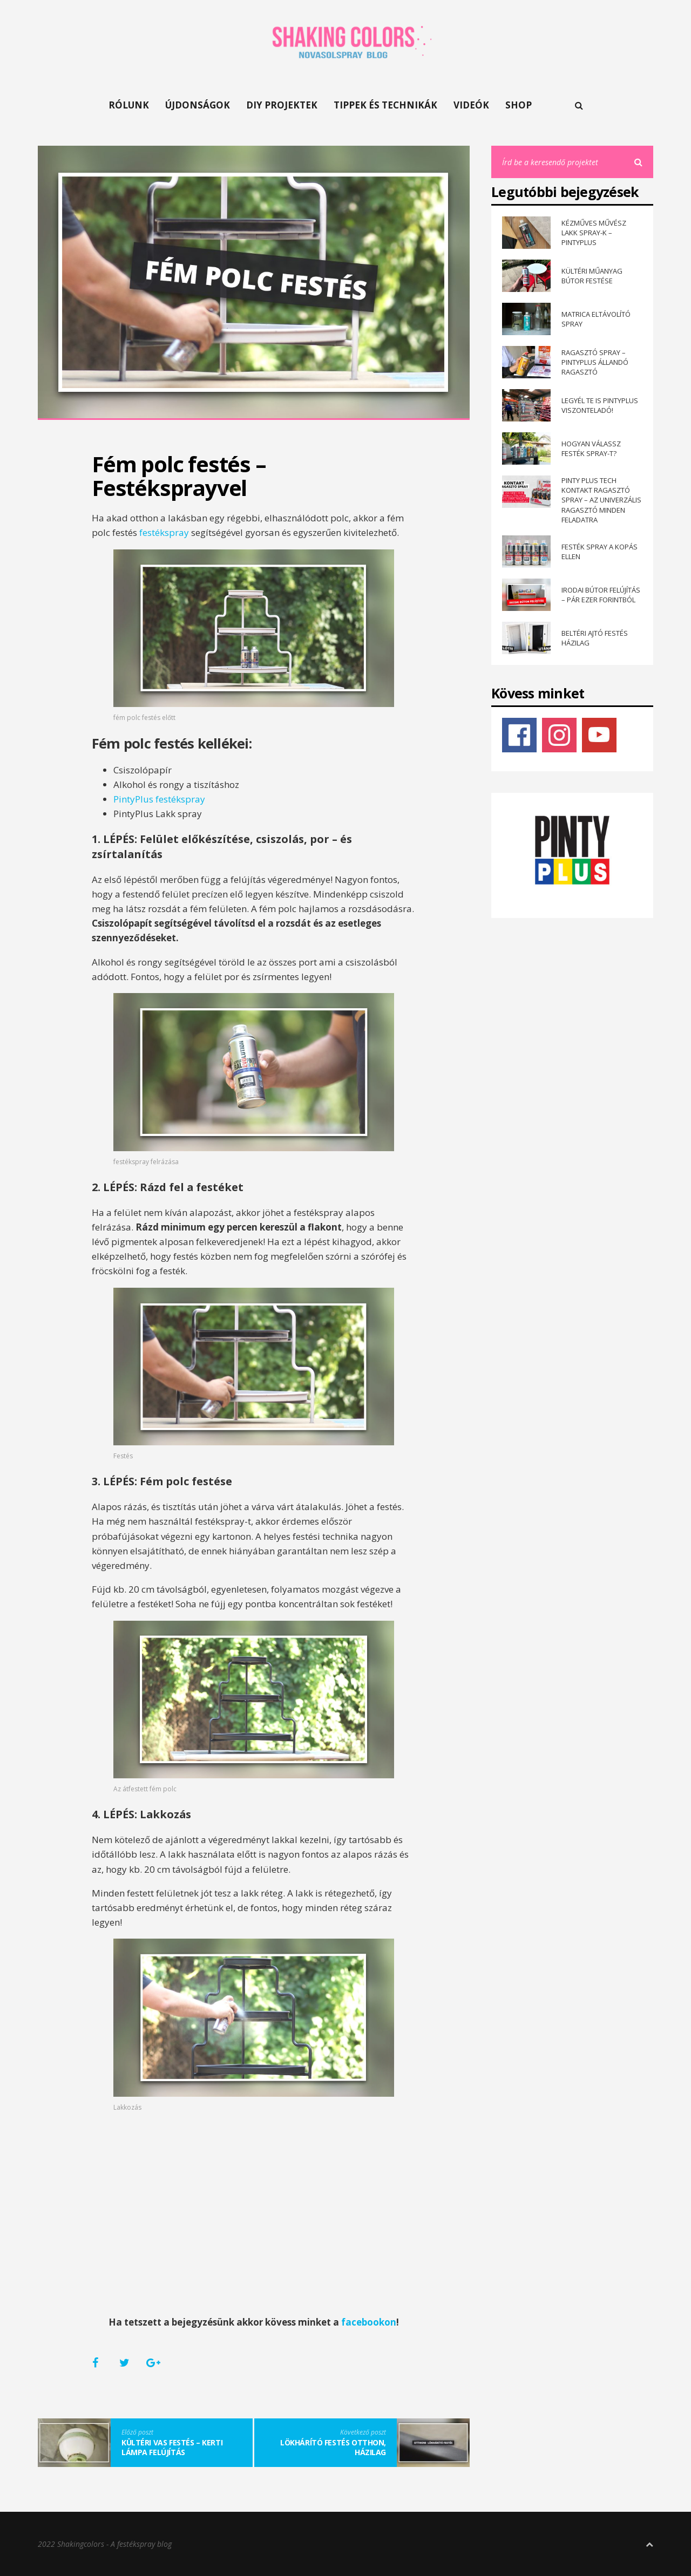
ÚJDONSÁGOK (197, 105)
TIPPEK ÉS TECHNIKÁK (385, 105)
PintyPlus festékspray (159, 799)
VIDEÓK (471, 105)
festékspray (164, 532)
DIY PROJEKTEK (281, 105)
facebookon (368, 2322)
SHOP (518, 105)
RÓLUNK (129, 105)
